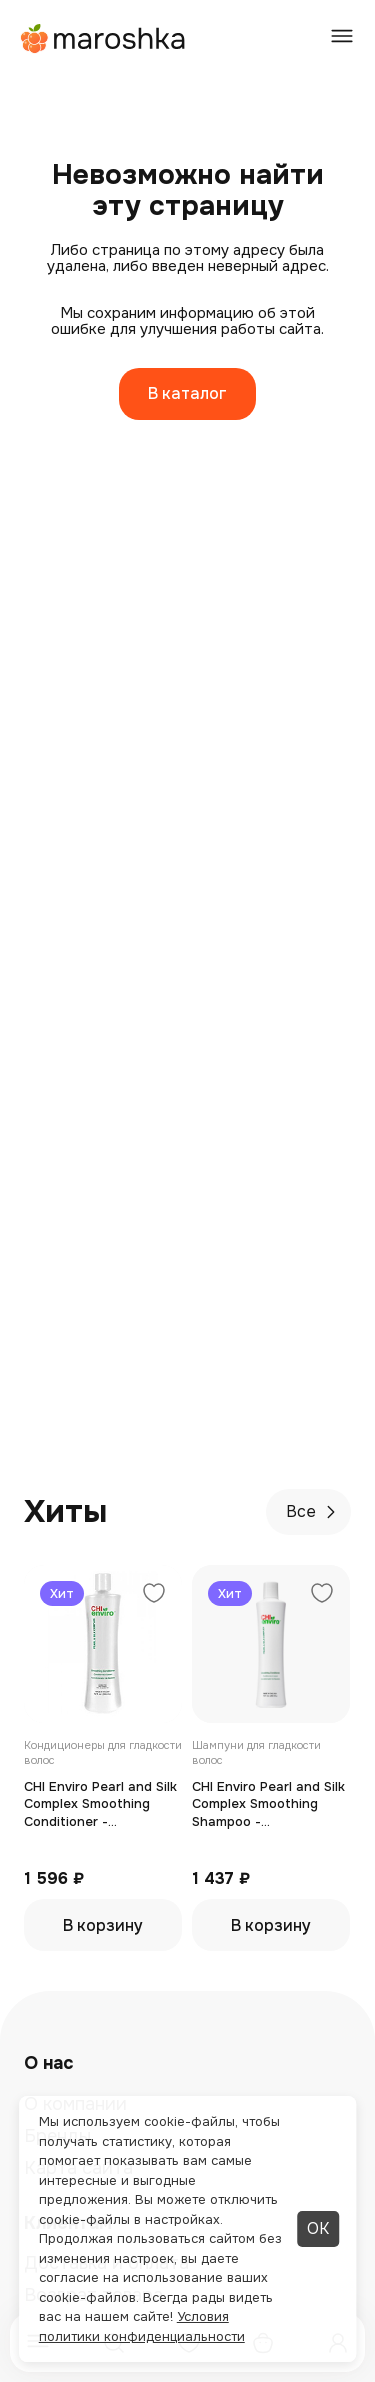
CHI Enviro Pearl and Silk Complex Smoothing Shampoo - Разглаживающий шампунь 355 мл (268, 1804)
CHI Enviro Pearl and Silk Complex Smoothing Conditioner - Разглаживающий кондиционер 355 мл (100, 1804)
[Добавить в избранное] (154, 1595)
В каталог (187, 393)
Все (313, 1511)
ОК (318, 2228)
